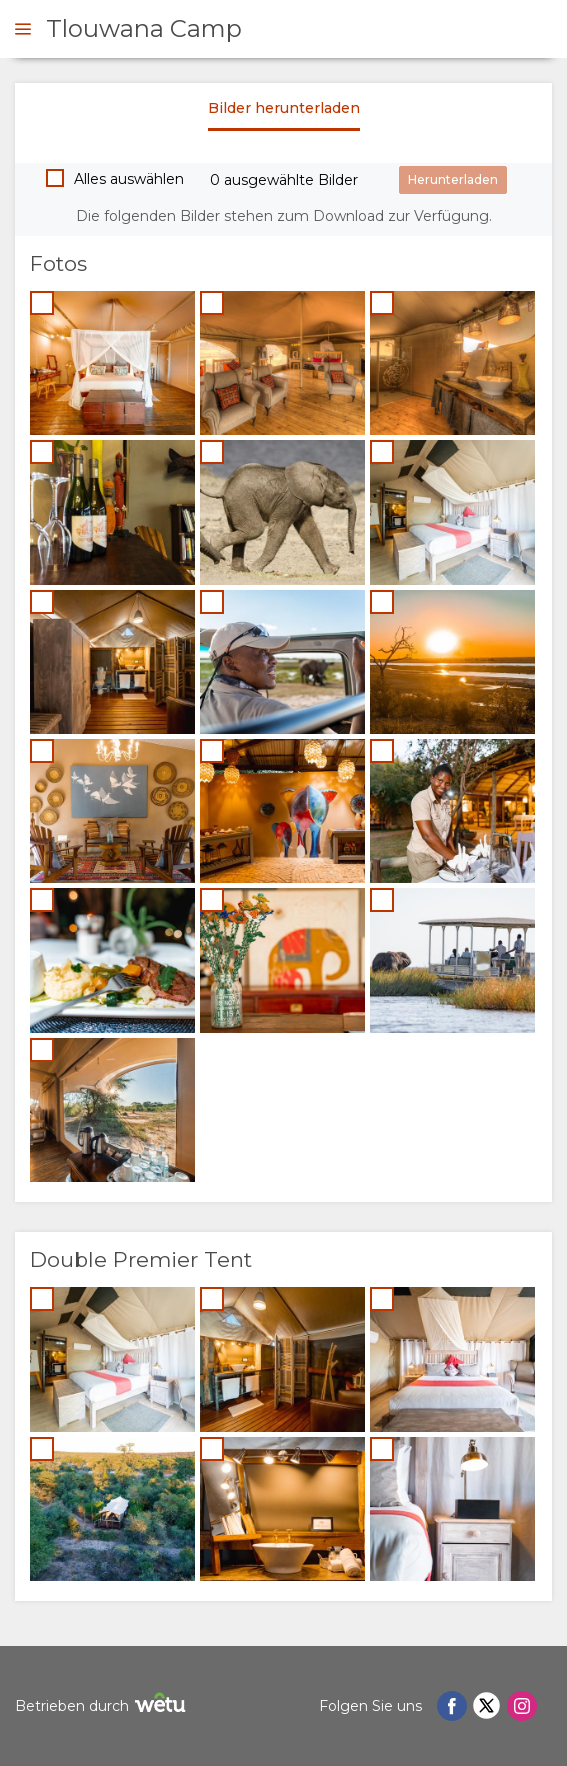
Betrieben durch (103, 1705)
